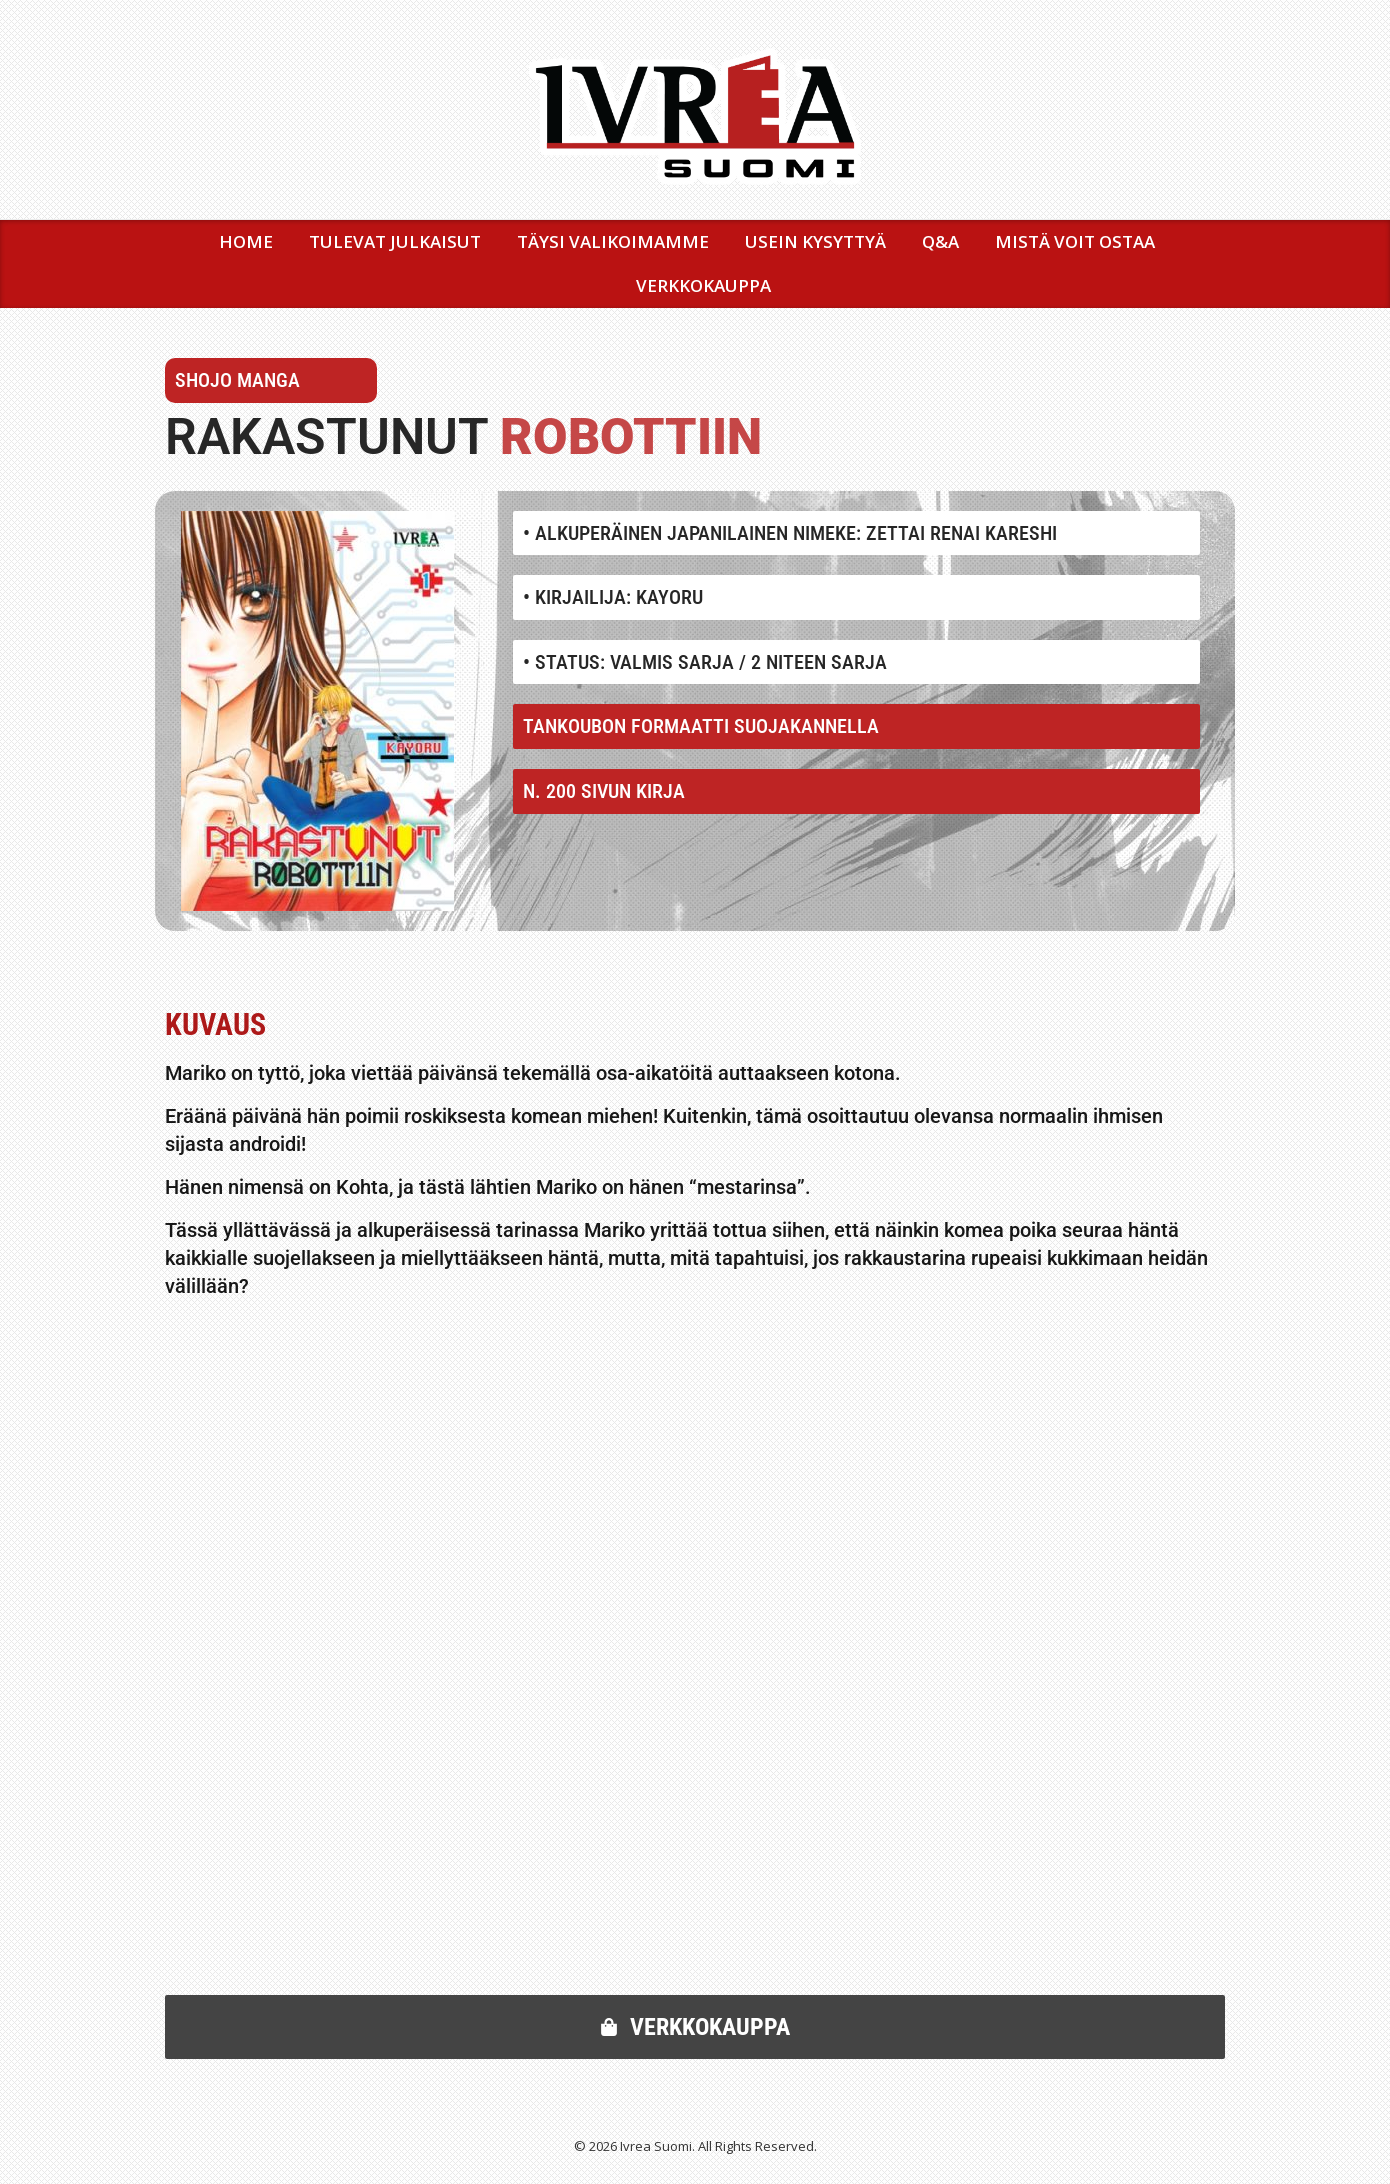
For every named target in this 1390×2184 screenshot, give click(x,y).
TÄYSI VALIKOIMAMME (613, 241)
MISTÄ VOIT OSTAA (1075, 241)
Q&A (940, 241)
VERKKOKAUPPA (703, 285)
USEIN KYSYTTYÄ (815, 241)
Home (246, 241)
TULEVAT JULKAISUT (395, 241)
